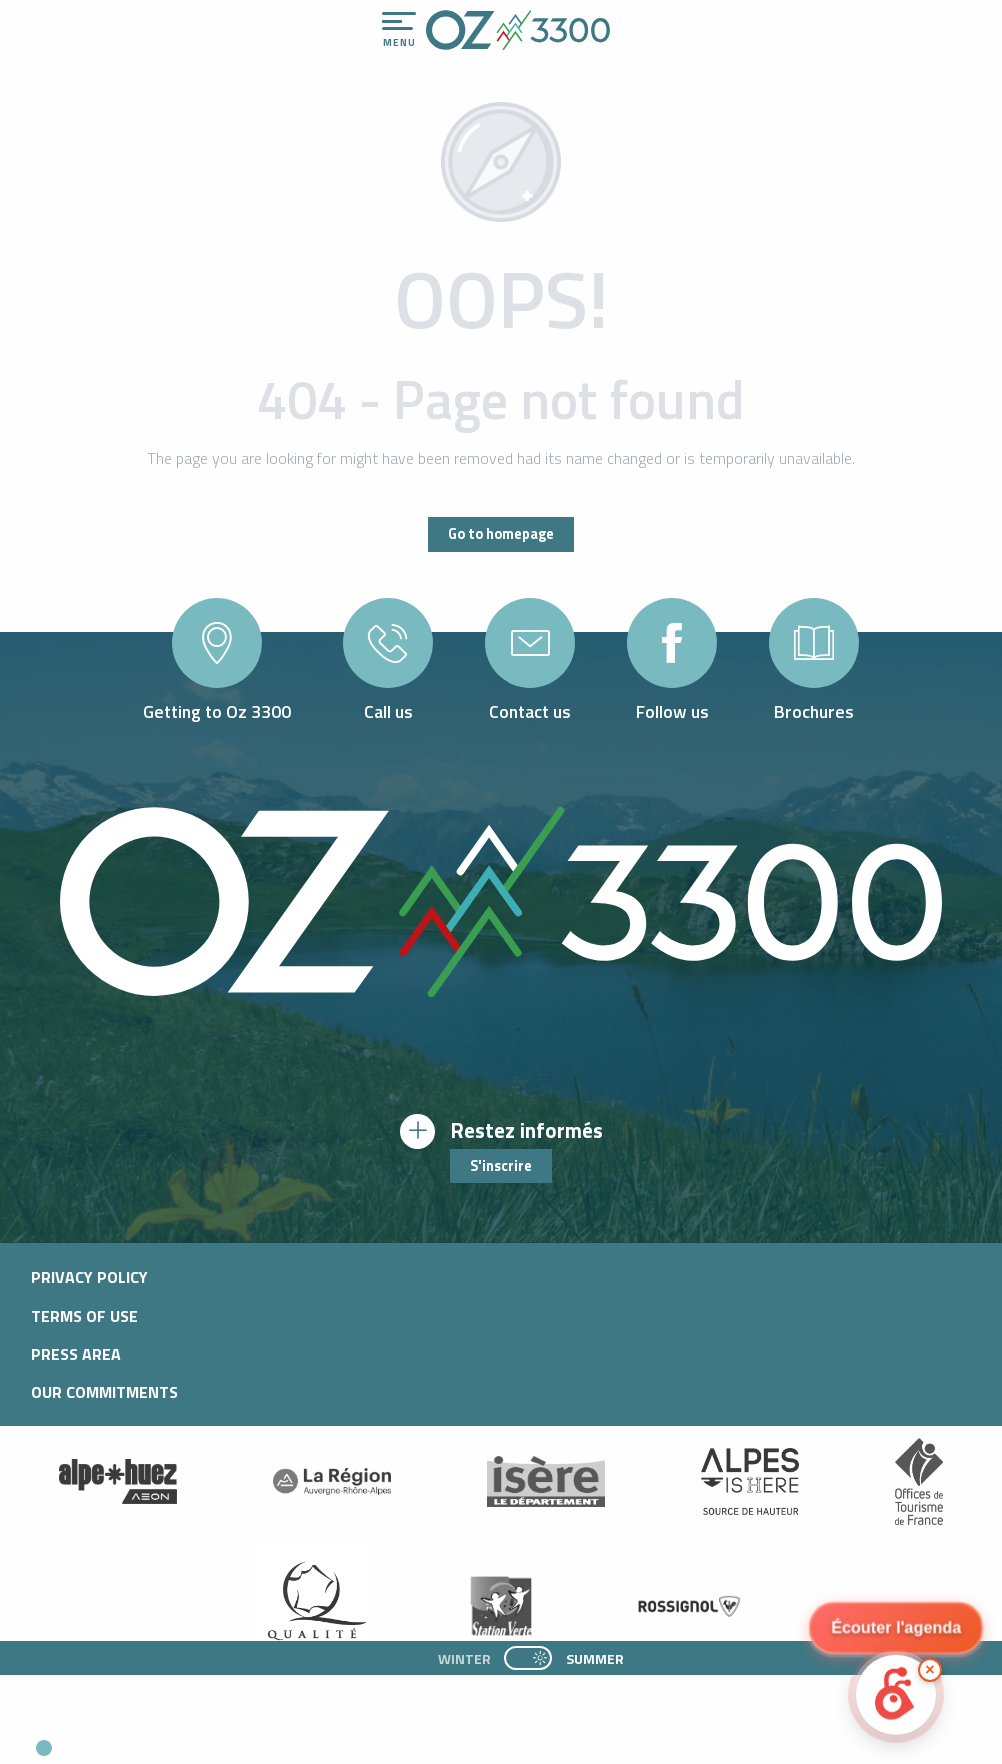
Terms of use (84, 1316)
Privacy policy (89, 1277)
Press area (76, 1354)
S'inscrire (501, 1166)
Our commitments (104, 1392)
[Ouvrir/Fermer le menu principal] (399, 30)
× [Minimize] (929, 1669)
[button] (186, 1740)
